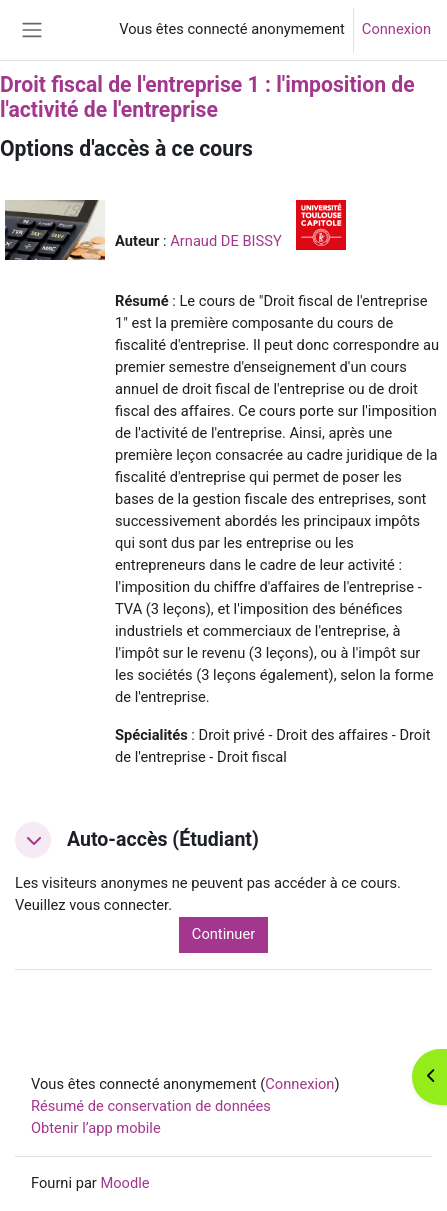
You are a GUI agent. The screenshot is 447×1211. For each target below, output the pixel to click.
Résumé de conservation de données (151, 1106)
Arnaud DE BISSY (225, 241)
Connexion (396, 29)
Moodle (124, 1183)
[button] (33, 840)
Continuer (223, 934)
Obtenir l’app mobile (96, 1128)
